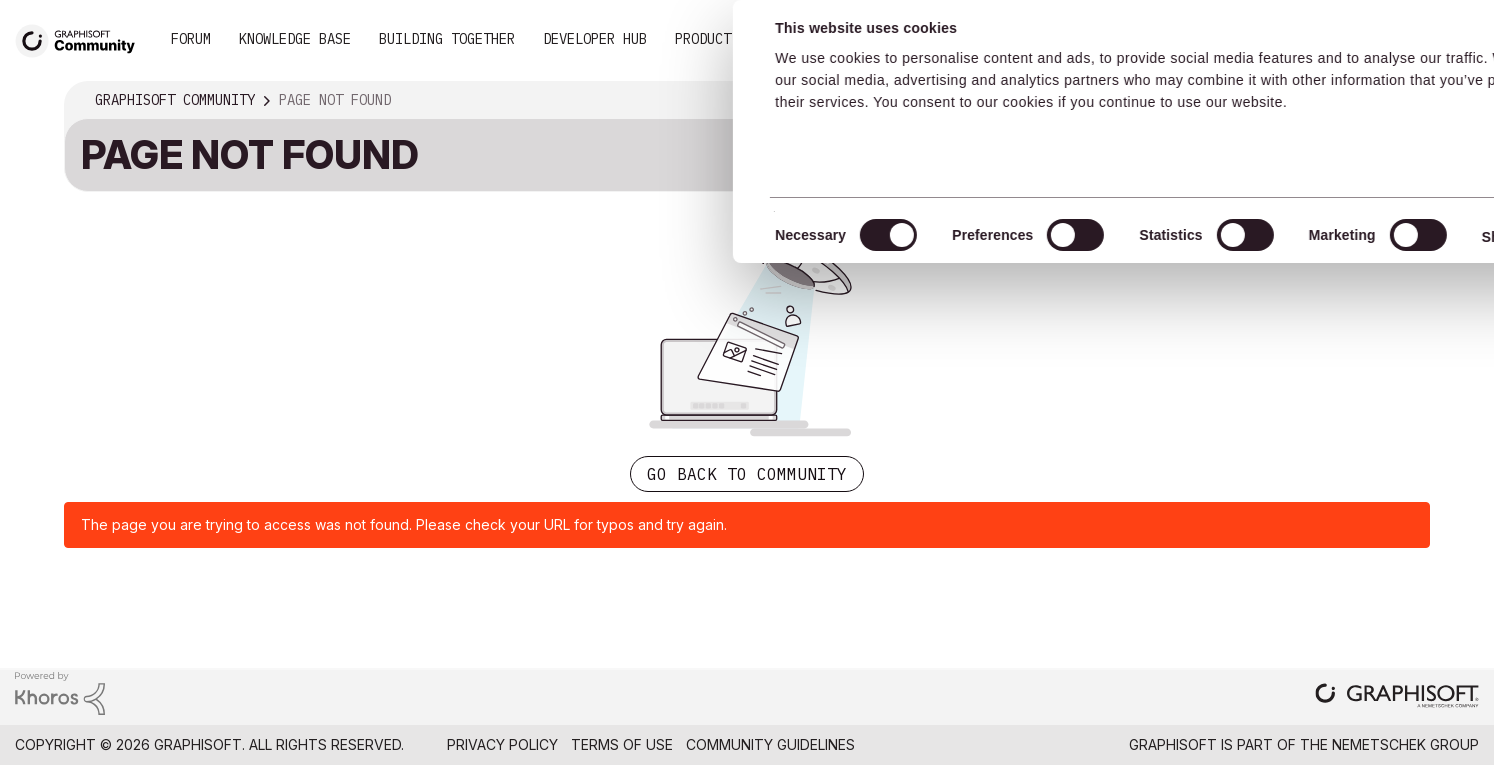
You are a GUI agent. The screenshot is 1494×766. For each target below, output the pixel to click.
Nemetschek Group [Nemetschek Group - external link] (1405, 744)
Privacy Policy (502, 744)
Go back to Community (747, 474)
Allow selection (1378, 82)
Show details (792, 237)
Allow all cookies (1378, 33)
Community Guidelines (770, 744)
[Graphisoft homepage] (1397, 697)
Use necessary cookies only (1378, 143)
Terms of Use (622, 744)
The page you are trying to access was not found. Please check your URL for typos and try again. (404, 524)
